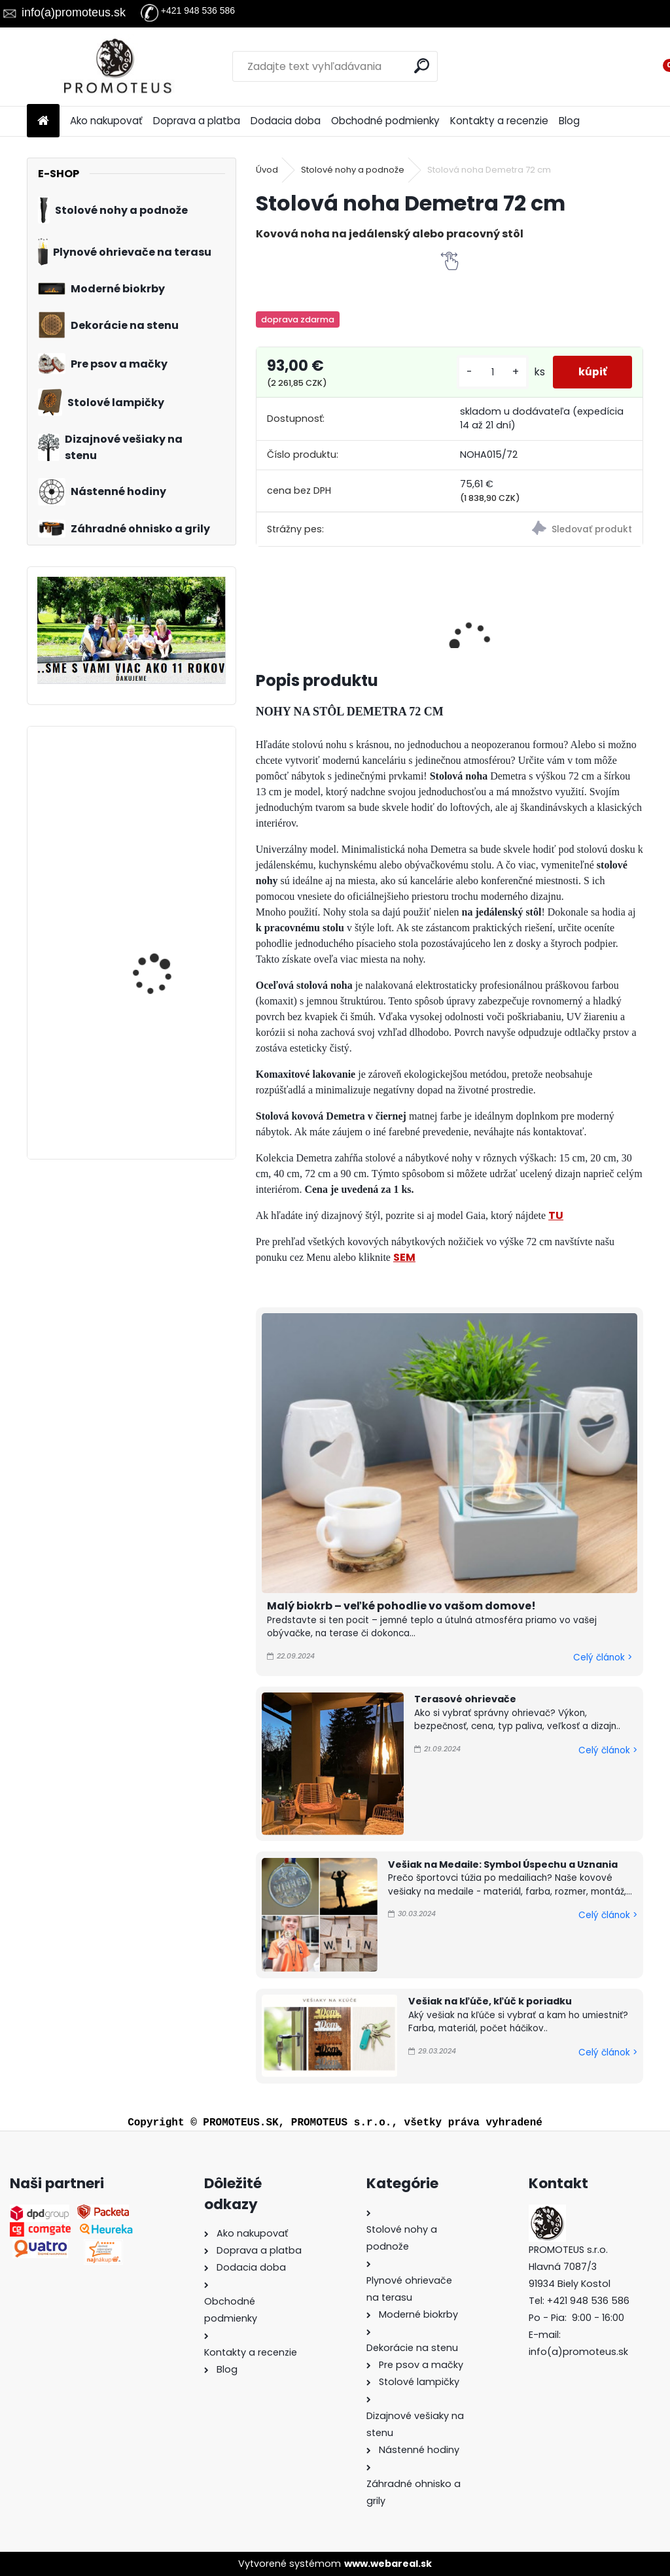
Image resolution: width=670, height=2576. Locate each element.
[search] (422, 65)
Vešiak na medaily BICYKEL (154, 794)
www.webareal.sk (388, 2563)
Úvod (267, 169)
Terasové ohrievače (465, 1699)
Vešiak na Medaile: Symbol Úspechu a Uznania (503, 1864)
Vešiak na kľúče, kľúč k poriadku (490, 2001)
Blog (569, 121)
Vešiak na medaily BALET (168, 1062)
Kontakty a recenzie (499, 121)
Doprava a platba (196, 121)
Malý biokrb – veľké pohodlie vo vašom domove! (401, 1605)
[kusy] (490, 372)
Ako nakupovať (106, 121)
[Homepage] (43, 121)
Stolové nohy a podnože (352, 169)
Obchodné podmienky (385, 121)
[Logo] (117, 66)
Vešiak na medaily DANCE (154, 931)
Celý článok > (602, 1657)
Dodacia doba (286, 121)
